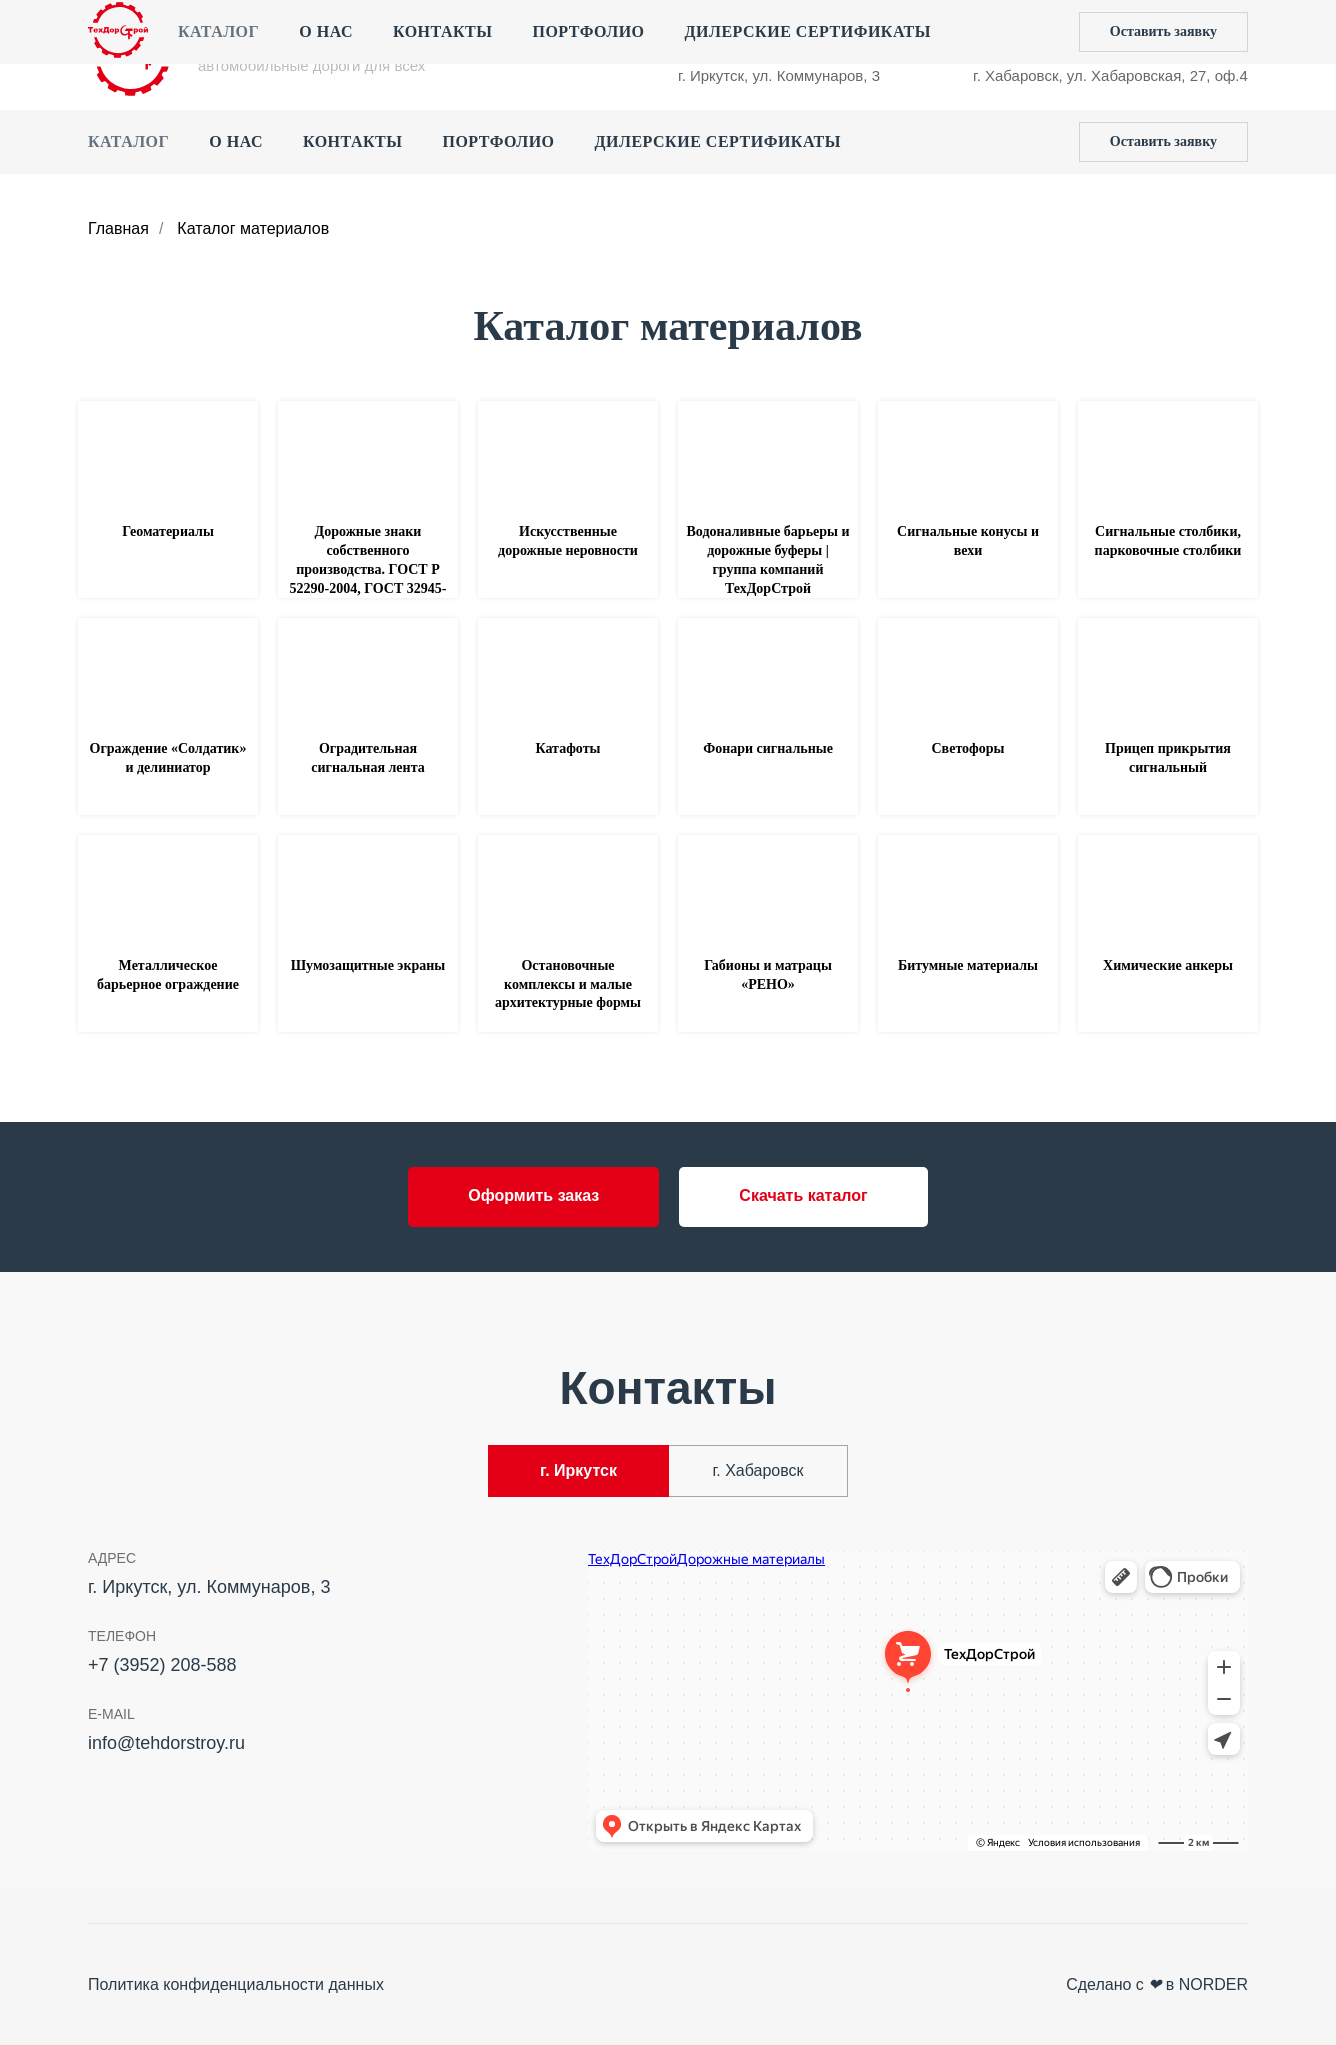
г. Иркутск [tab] (578, 1470)
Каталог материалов (253, 228)
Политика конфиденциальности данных (236, 1984)
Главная (118, 228)
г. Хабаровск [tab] (757, 1470)
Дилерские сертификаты (718, 141)
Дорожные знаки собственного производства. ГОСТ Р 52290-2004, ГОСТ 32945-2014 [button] (368, 569)
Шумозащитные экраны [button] (368, 965)
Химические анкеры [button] (1168, 965)
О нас (236, 141)
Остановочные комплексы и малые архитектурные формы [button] (568, 984)
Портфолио (498, 141)
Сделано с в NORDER (1157, 1984)
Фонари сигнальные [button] (768, 748)
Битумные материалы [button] (968, 965)
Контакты (353, 141)
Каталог (128, 141)
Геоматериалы (168, 531)
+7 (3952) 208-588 (740, 35)
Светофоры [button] (968, 748)
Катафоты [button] (568, 748)
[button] (1163, 142)
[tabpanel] (668, 1707)
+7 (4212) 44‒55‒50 (1041, 35)
